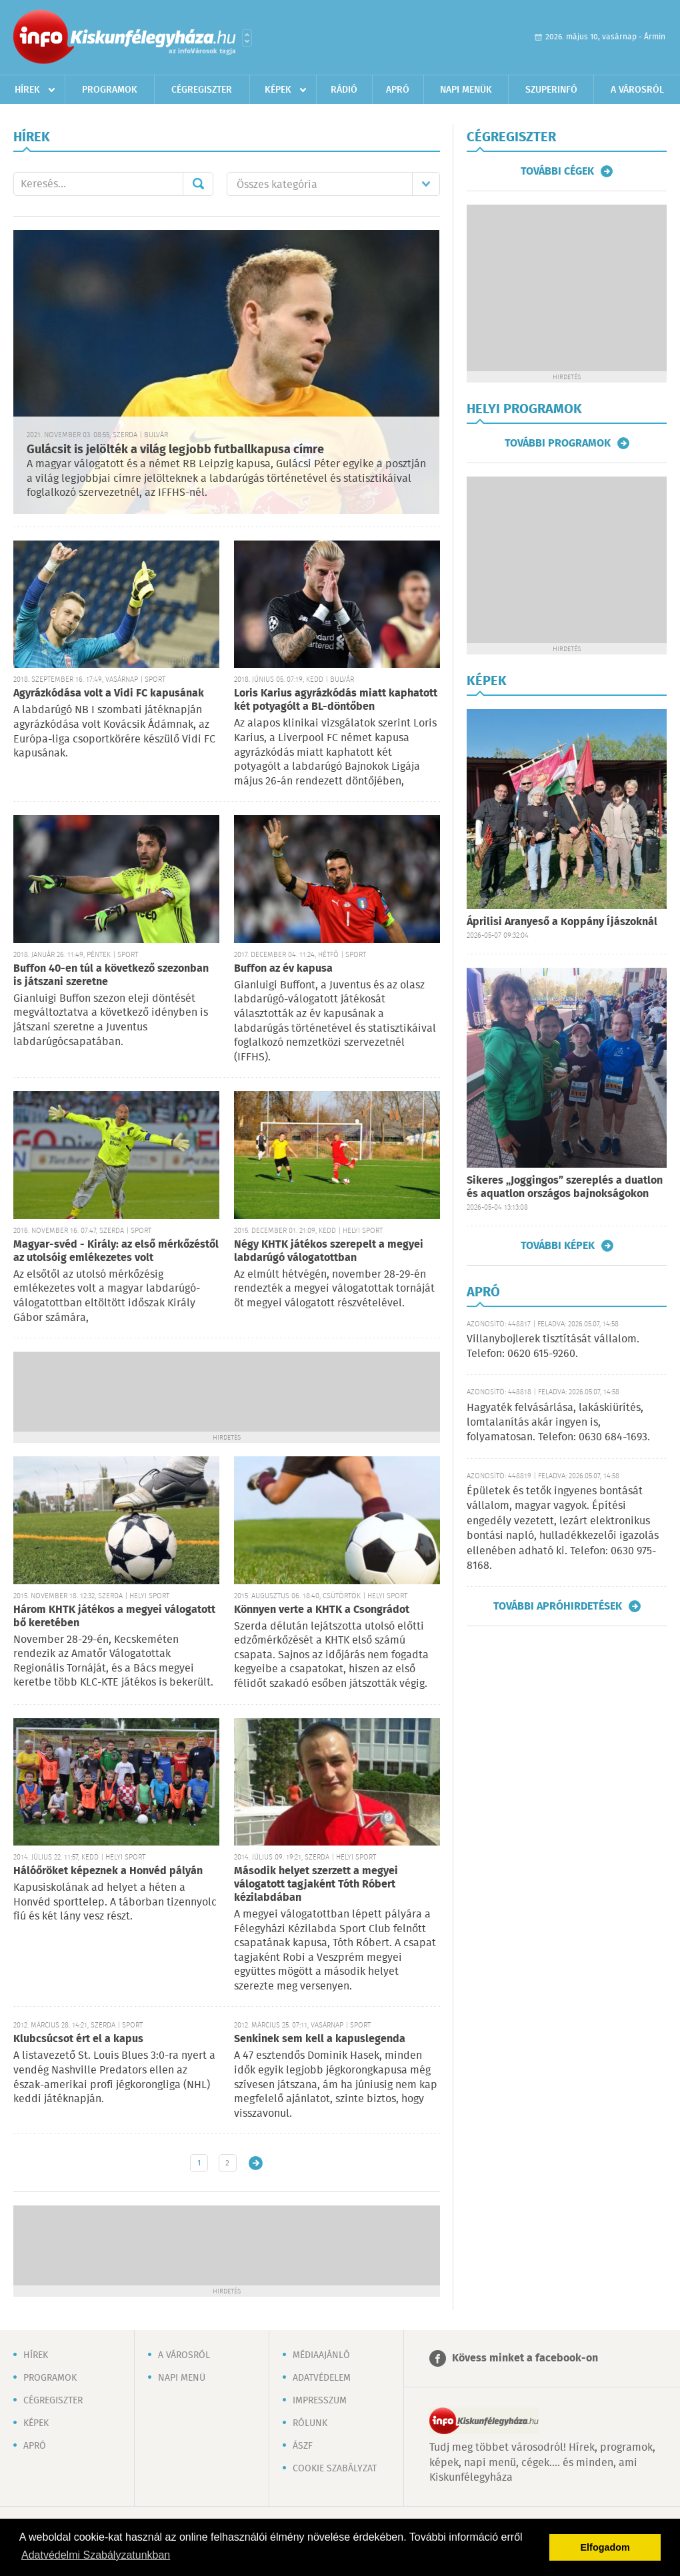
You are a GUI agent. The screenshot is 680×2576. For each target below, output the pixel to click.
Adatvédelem (322, 2378)
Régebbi (255, 2163)
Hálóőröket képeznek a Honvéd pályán (108, 1871)
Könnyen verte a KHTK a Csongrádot (321, 1610)
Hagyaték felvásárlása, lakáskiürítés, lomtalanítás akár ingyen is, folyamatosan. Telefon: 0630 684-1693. (558, 1423)
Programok (109, 90)
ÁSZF (303, 2446)
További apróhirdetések (557, 1606)
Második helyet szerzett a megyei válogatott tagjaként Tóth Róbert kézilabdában (316, 1884)
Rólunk (310, 2423)
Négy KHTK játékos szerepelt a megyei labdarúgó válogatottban (328, 1251)
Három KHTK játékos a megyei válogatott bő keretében (114, 1617)
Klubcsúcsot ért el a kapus (78, 2039)
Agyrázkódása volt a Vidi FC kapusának (108, 693)
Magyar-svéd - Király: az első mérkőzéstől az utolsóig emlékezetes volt (116, 1251)
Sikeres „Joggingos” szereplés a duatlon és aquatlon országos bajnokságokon (565, 1187)
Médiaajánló (321, 2355)
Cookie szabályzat (335, 2468)
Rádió (344, 90)
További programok (558, 443)
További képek (558, 1246)
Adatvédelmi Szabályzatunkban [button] (95, 2555)
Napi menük (466, 90)
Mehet (198, 184)
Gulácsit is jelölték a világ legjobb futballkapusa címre (175, 450)
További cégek (557, 171)
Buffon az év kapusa (283, 968)
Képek (278, 90)
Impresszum (320, 2400)
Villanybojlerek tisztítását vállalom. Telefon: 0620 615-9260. (553, 1346)
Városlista (247, 38)
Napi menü (181, 2378)
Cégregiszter (201, 90)
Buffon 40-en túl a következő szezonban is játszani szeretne (111, 975)
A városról (637, 90)
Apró (397, 90)
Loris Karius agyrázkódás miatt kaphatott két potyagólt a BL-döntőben (335, 700)
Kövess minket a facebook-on (525, 2358)
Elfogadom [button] (605, 2547)
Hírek (27, 90)
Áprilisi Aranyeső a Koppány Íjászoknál (562, 922)
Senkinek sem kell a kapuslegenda (319, 2039)
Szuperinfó (551, 90)
